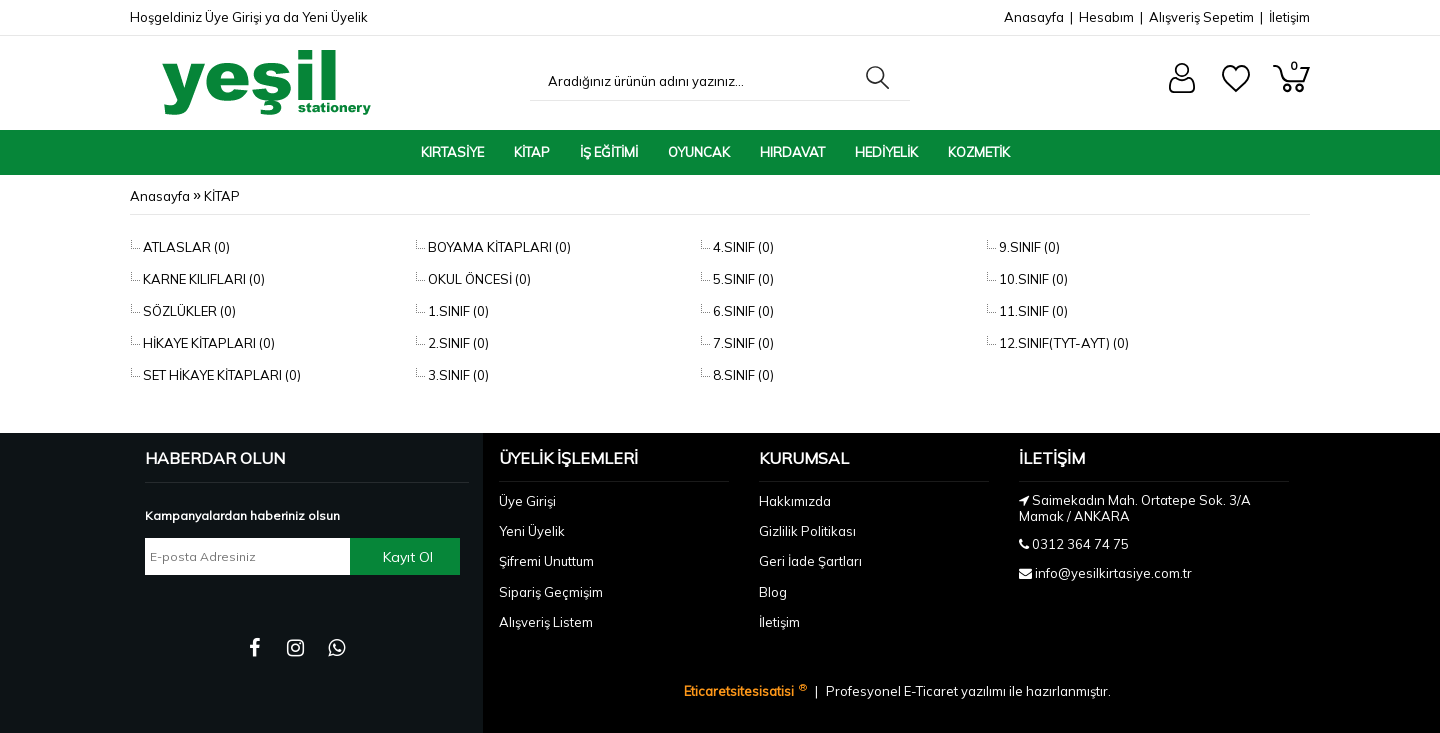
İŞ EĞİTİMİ (609, 152)
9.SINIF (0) (1028, 247)
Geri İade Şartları (810, 561)
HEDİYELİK (886, 152)
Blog (773, 592)
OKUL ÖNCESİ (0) (478, 279)
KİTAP (532, 152)
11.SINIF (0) (1032, 311)
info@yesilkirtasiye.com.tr (1113, 573)
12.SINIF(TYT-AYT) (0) (1062, 343)
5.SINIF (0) (742, 279)
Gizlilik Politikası (807, 531)
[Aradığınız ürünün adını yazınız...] (693, 81)
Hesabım (1106, 17)
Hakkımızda (795, 501)
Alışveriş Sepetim (1201, 17)
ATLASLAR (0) (185, 247)
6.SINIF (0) (742, 311)
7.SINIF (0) (742, 343)
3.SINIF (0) (457, 375)
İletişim (1289, 17)
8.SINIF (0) (742, 375)
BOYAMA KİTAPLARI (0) (498, 247)
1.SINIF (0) (457, 311)
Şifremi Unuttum (546, 561)
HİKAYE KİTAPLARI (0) (207, 343)
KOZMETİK (979, 152)
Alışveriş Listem (546, 622)
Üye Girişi (233, 17)
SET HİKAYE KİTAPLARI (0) (220, 375)
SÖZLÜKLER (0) (188, 311)
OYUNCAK (699, 152)
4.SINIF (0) (742, 247)
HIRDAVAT (792, 152)
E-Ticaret (932, 691)
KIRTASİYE (452, 152)
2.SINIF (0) (457, 343)
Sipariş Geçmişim (551, 592)
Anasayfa (1034, 17)
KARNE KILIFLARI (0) (202, 279)
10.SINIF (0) (1032, 279)
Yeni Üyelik (335, 17)
